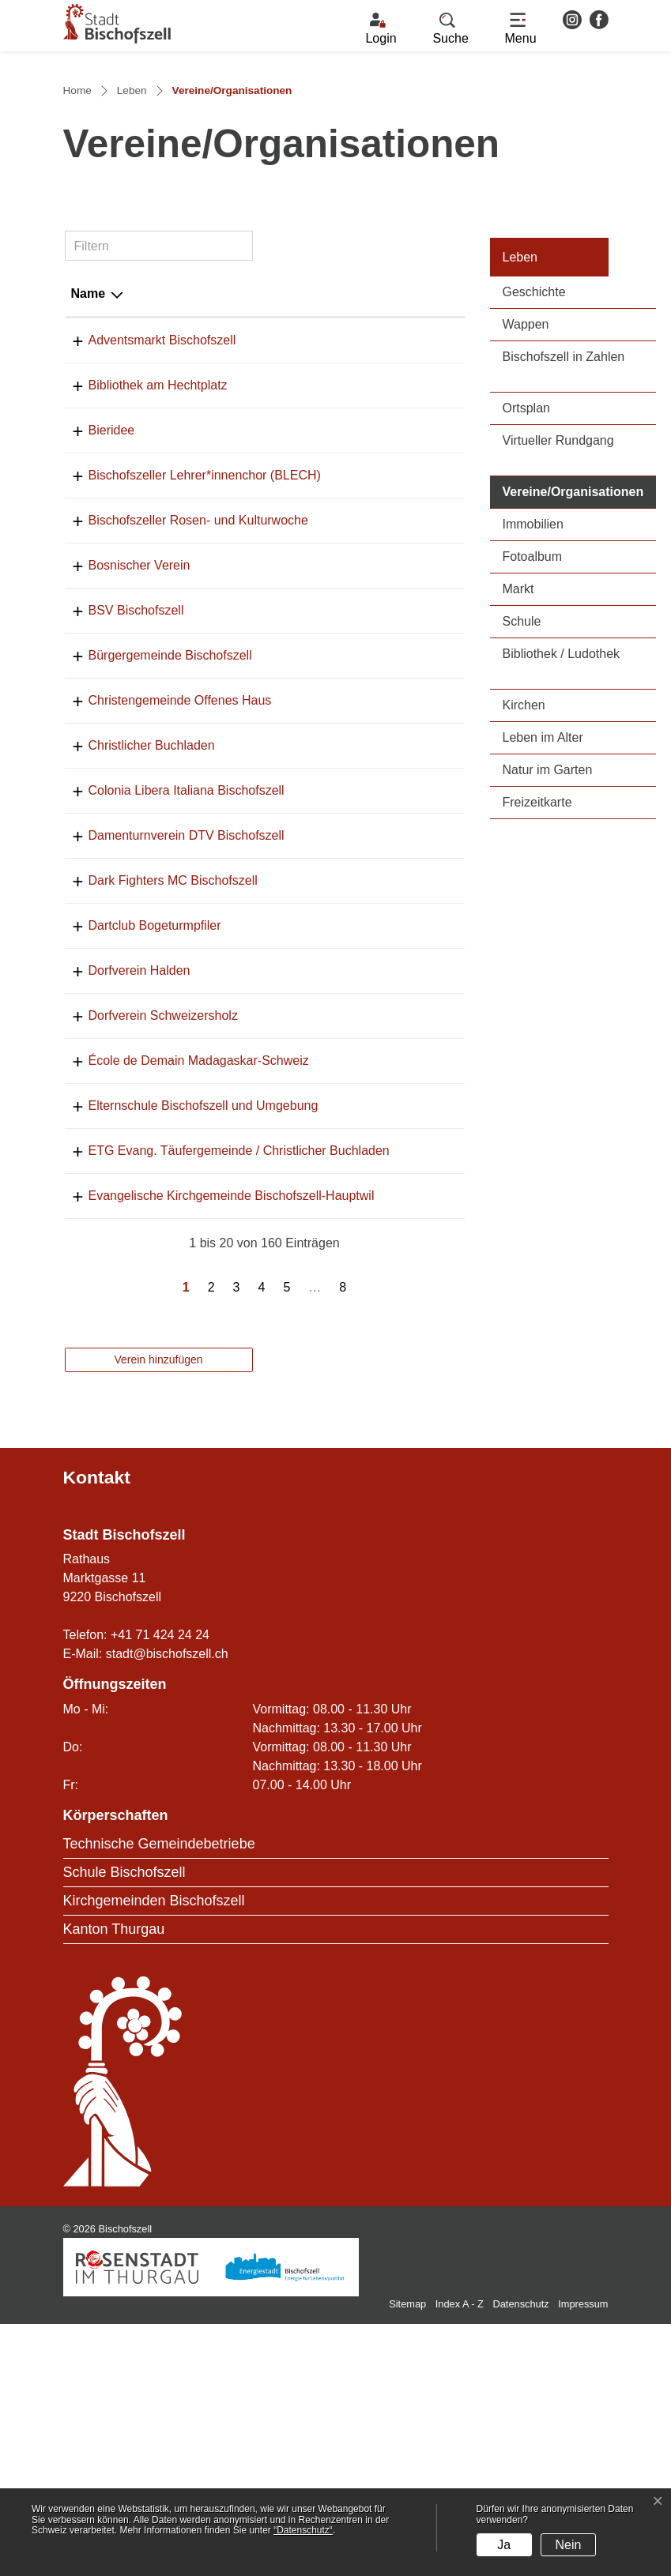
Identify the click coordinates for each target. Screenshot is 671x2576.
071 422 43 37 (345, 741)
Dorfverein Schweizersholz (163, 1191)
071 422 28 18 (345, 1428)
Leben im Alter (543, 875)
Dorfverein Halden (139, 1146)
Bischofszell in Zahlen (564, 495)
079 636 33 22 (345, 1056)
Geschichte (534, 430)
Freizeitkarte (537, 940)
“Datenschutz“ (303, 2530)
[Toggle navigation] (521, 29)
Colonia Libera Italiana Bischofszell (187, 966)
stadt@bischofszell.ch (167, 1905)
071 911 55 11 (345, 677)
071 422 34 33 (345, 876)
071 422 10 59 (345, 786)
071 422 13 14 (345, 613)
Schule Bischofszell (124, 2124)
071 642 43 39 (345, 1191)
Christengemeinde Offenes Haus (180, 876)
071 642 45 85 (345, 1146)
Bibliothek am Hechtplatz (158, 523)
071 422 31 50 (345, 1300)
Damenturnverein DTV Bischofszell (187, 1011)
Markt (518, 727)
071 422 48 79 (345, 1101)
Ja (504, 2545)
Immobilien (533, 662)
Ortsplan (526, 546)
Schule (522, 759)
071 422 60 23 (345, 921)
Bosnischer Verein (139, 741)
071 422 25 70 (345, 831)
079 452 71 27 (345, 523)
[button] (451, 29)
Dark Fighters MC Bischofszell (173, 1056)
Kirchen (524, 843)
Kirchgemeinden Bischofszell (154, 2152)
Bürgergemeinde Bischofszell (170, 831)
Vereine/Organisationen (580, 628)
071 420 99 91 (345, 1011)
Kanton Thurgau (114, 2181)
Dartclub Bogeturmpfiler (155, 1101)
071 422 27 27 (345, 568)
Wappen (526, 462)
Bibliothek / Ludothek (561, 792)
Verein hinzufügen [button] (158, 1611)
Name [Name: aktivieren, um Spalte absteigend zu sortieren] (88, 431)
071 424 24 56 (345, 478)
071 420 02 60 (345, 1236)
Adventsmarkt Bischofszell (162, 478)
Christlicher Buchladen (152, 921)
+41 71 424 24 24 (160, 1886)
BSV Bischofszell (136, 786)
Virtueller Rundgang (558, 578)
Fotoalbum (533, 694)
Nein (569, 2545)
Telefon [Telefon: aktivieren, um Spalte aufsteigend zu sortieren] (327, 431)
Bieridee (112, 568)
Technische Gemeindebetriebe (159, 2096)
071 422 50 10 (345, 966)
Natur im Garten (548, 908)
